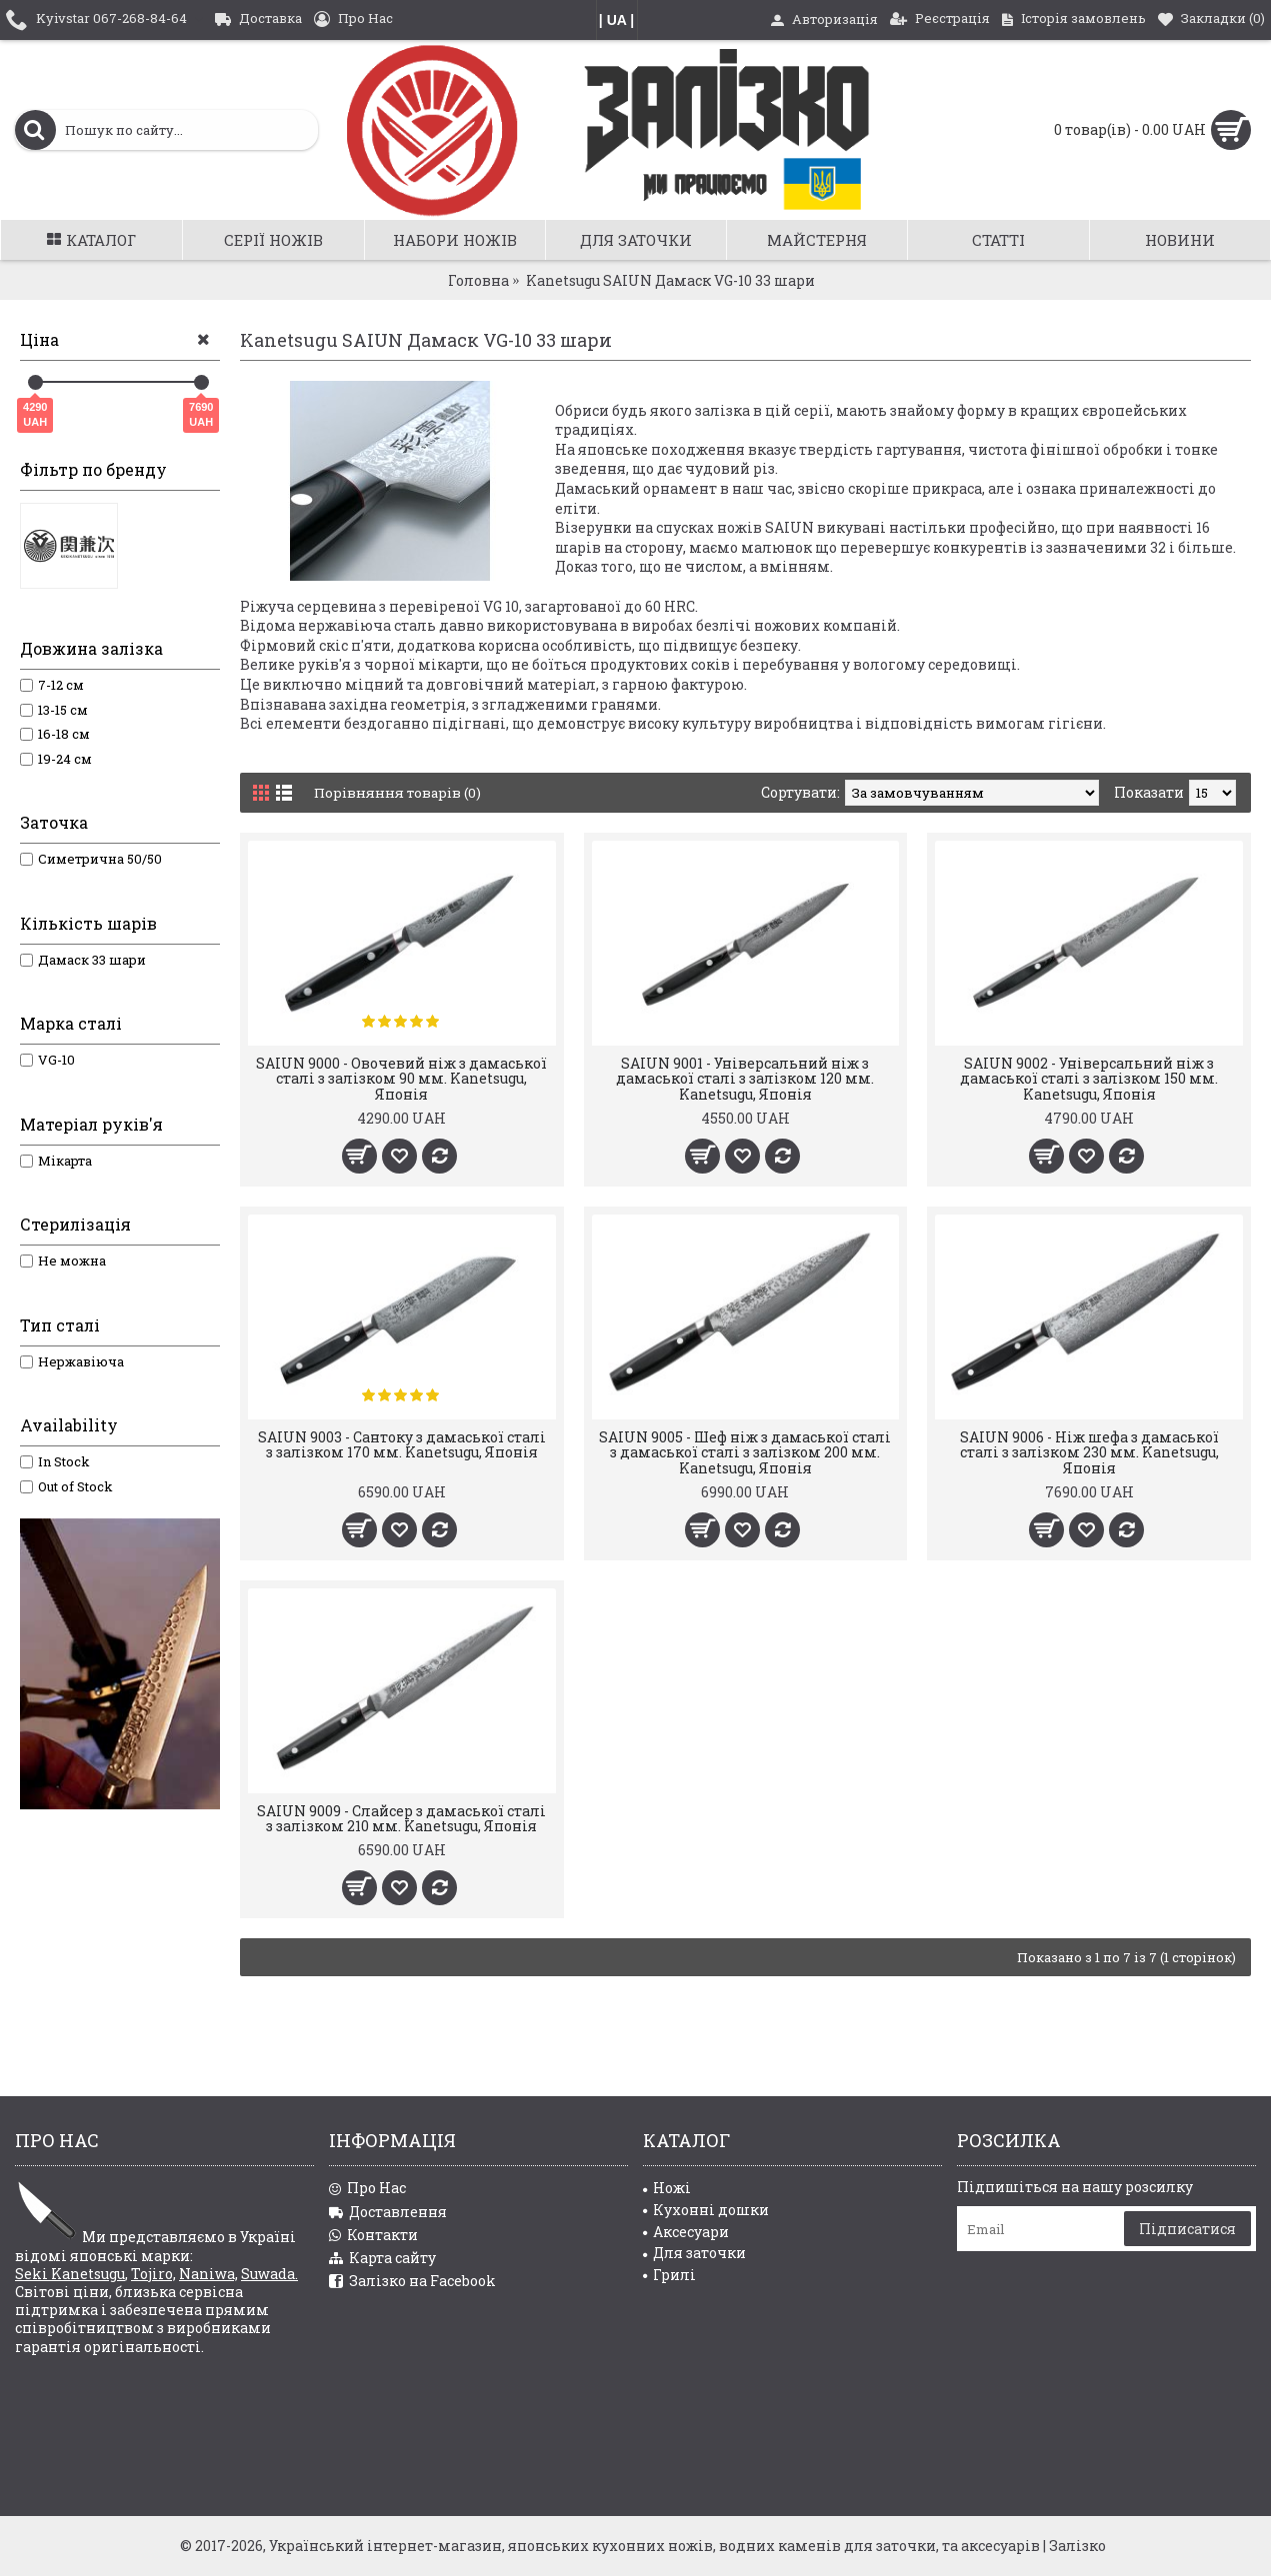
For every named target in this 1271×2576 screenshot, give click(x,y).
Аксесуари (686, 2231)
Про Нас (367, 2188)
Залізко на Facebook (412, 2281)
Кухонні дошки (706, 2209)
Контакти (373, 2235)
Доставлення (388, 2212)
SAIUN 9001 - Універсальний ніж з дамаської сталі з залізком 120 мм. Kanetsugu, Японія (745, 1079)
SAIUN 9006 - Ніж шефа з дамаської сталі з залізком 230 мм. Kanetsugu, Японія (1089, 1452)
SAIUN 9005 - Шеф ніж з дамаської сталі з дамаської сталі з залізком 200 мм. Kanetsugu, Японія (745, 1452)
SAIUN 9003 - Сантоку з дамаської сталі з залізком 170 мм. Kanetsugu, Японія (402, 1444)
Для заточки (694, 2252)
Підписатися (1187, 2228)
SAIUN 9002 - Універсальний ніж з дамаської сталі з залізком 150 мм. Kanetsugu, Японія (1089, 1079)
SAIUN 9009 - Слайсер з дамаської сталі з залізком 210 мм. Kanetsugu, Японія (401, 1818)
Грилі (669, 2274)
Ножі (667, 2187)
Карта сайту (382, 2258)
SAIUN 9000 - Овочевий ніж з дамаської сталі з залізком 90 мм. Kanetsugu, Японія (401, 1079)
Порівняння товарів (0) (400, 792)
